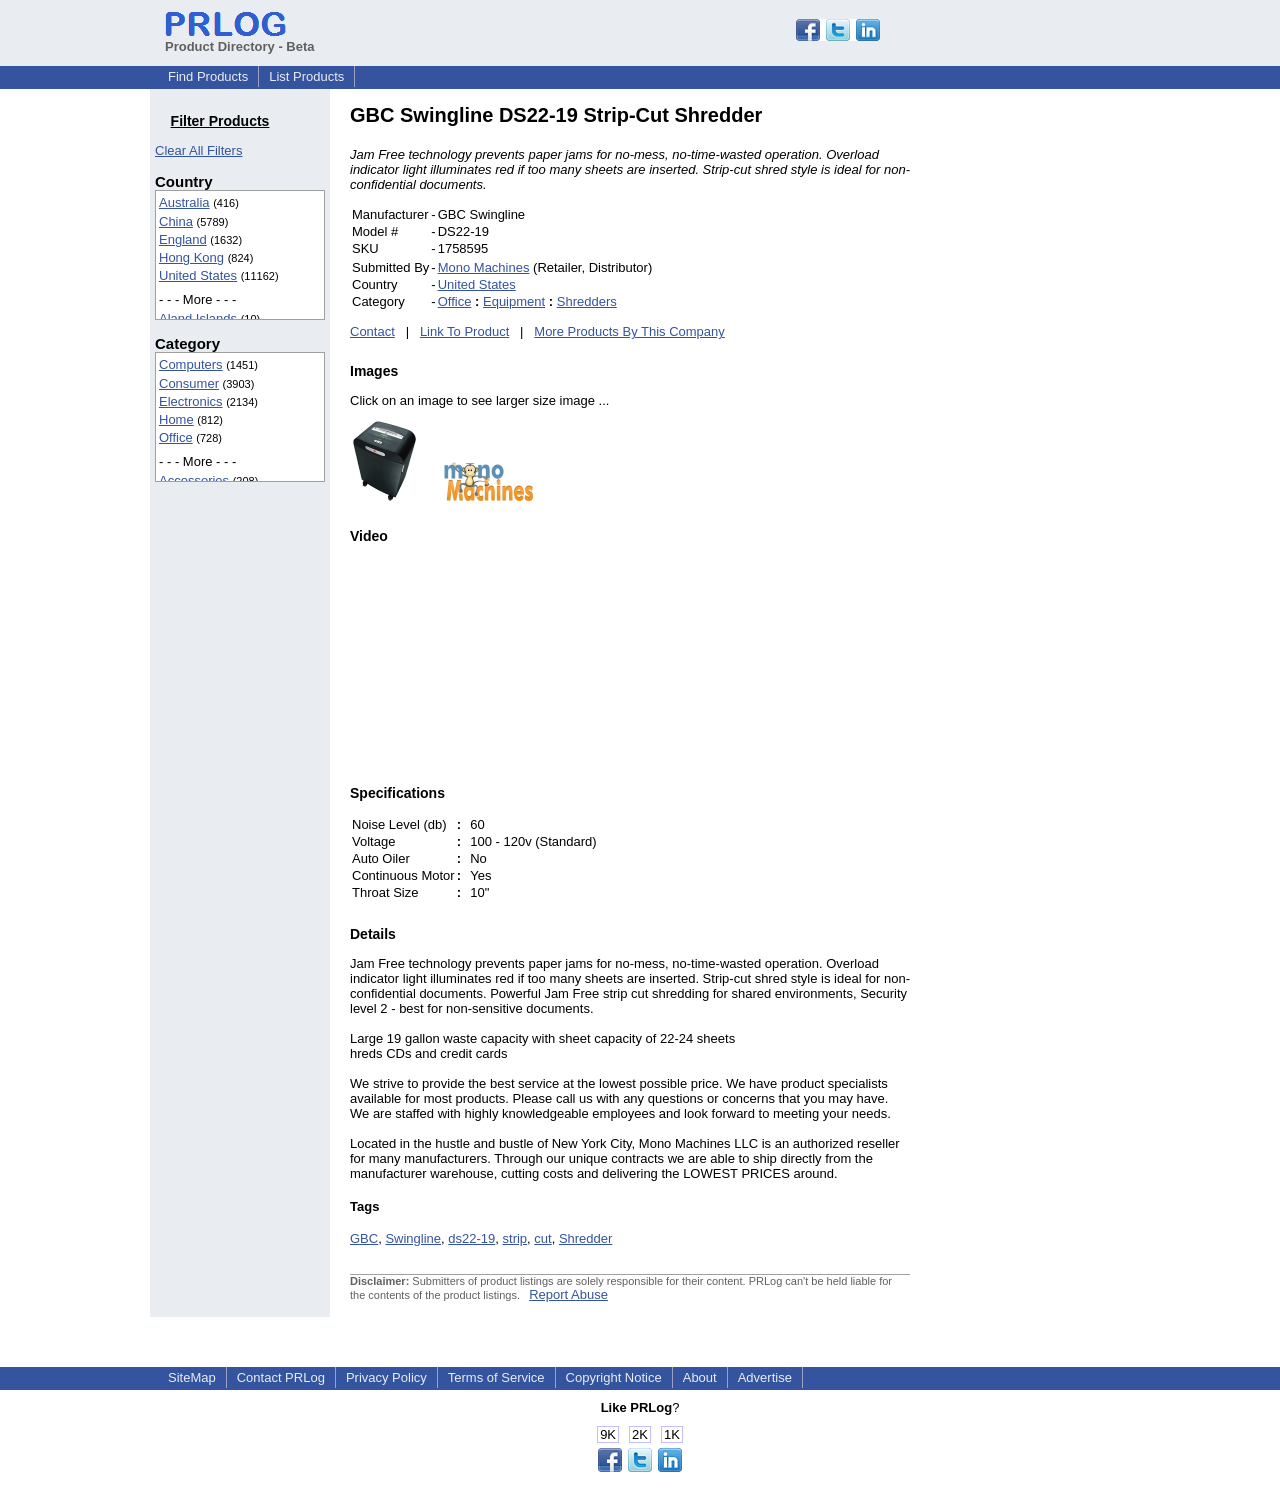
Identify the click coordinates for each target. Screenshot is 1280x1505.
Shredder (585, 1238)
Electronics (191, 401)
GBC (364, 1238)
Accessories (194, 480)
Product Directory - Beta (240, 39)
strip (515, 1238)
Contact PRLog (281, 1377)
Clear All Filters (198, 150)
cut (542, 1238)
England (183, 239)
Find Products (208, 76)
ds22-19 (471, 1238)
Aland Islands (198, 318)
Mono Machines (484, 267)
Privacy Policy (386, 1377)
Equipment (514, 301)
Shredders (587, 301)
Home (176, 419)
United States (198, 275)
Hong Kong (191, 257)
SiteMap (192, 1377)
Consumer (189, 383)
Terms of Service (496, 1377)
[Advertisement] (1045, 404)
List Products (306, 76)
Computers (191, 364)
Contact (372, 331)
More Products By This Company (629, 331)
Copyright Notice (614, 1377)
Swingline (413, 1238)
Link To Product (464, 331)
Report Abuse (568, 1294)
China (176, 221)
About (700, 1377)
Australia (184, 202)
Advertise (765, 1377)
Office (176, 437)
